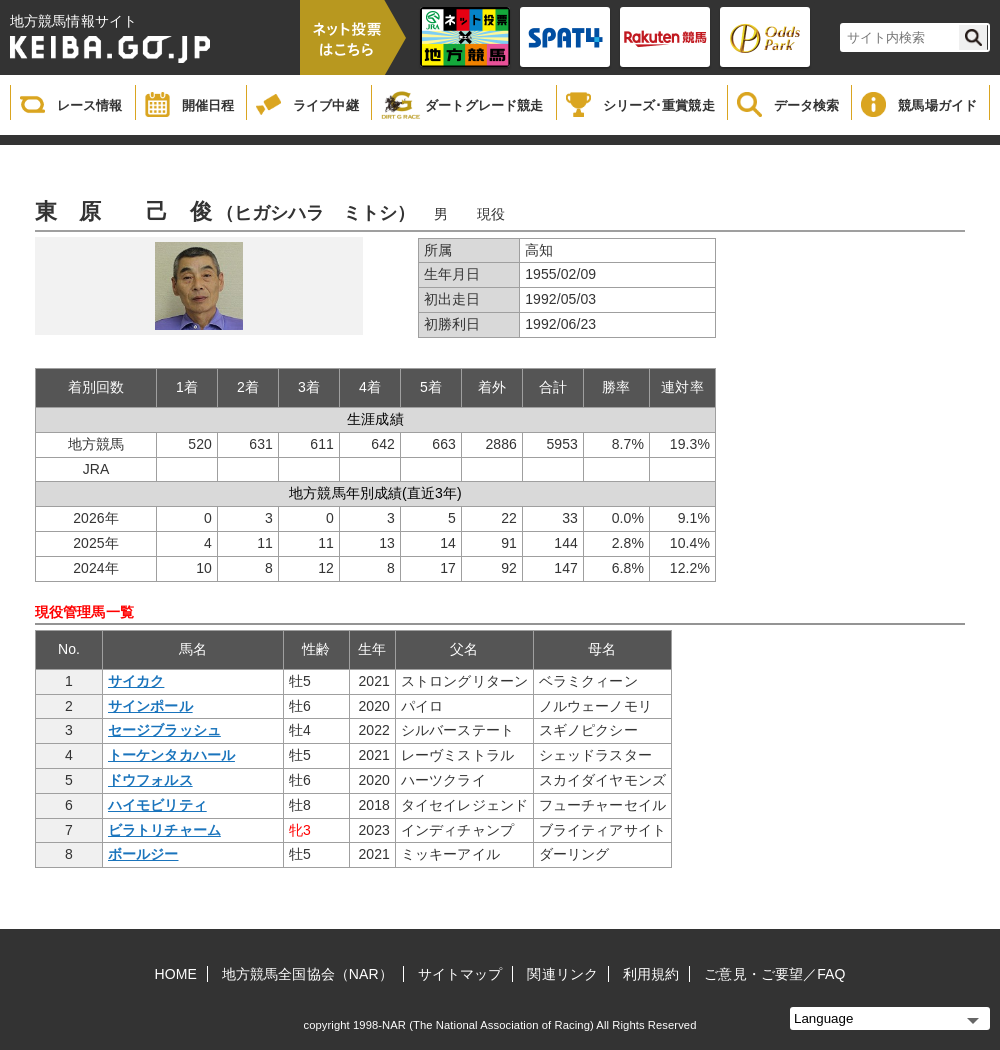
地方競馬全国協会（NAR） (307, 974)
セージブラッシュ (164, 730)
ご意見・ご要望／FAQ (774, 974)
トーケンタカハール (171, 755)
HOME (176, 974)
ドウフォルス (150, 780)
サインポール (150, 706)
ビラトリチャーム (164, 830)
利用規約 (651, 974)
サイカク (136, 681)
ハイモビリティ (157, 805)
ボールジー (143, 854)
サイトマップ (460, 974)
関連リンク (562, 974)
